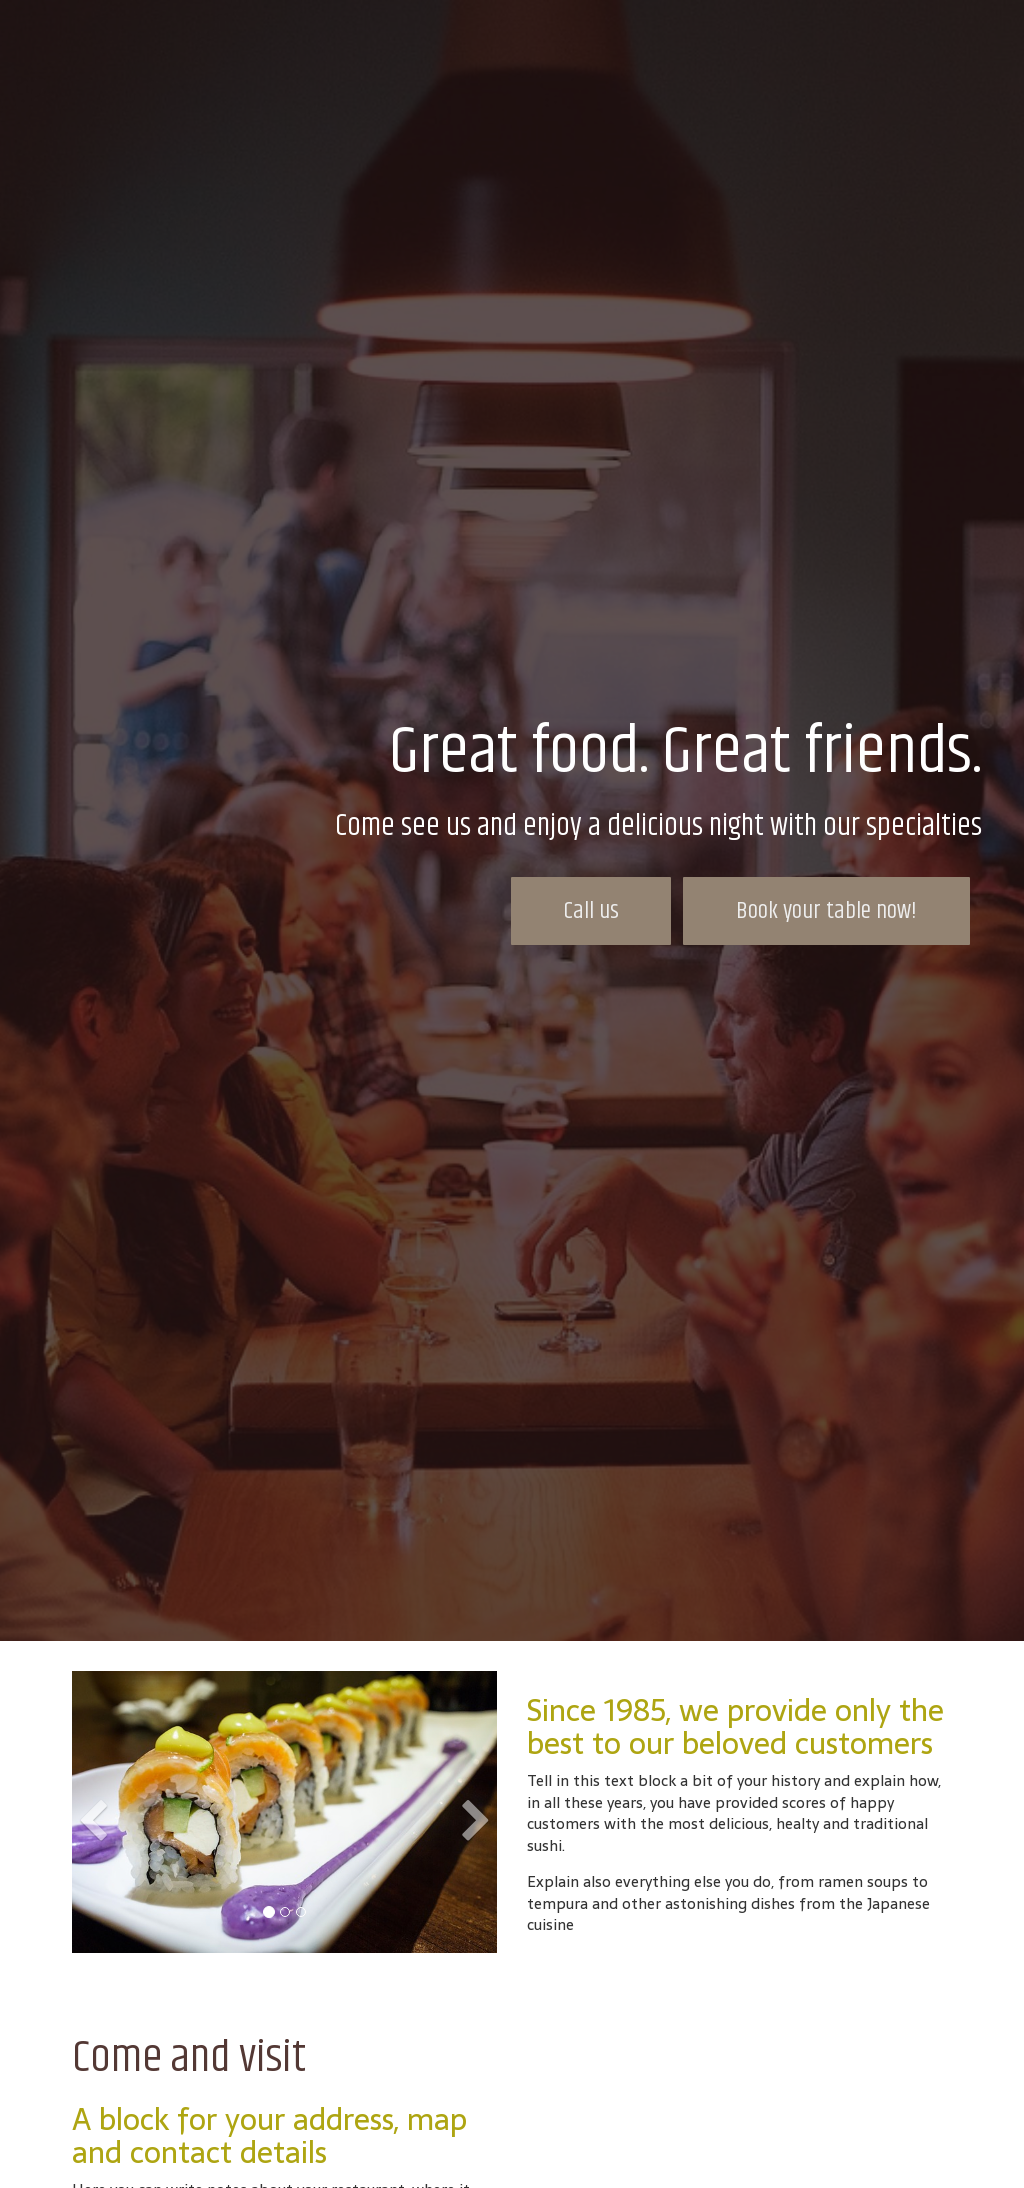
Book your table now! (826, 911)
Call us (591, 911)
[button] (93, 1872)
